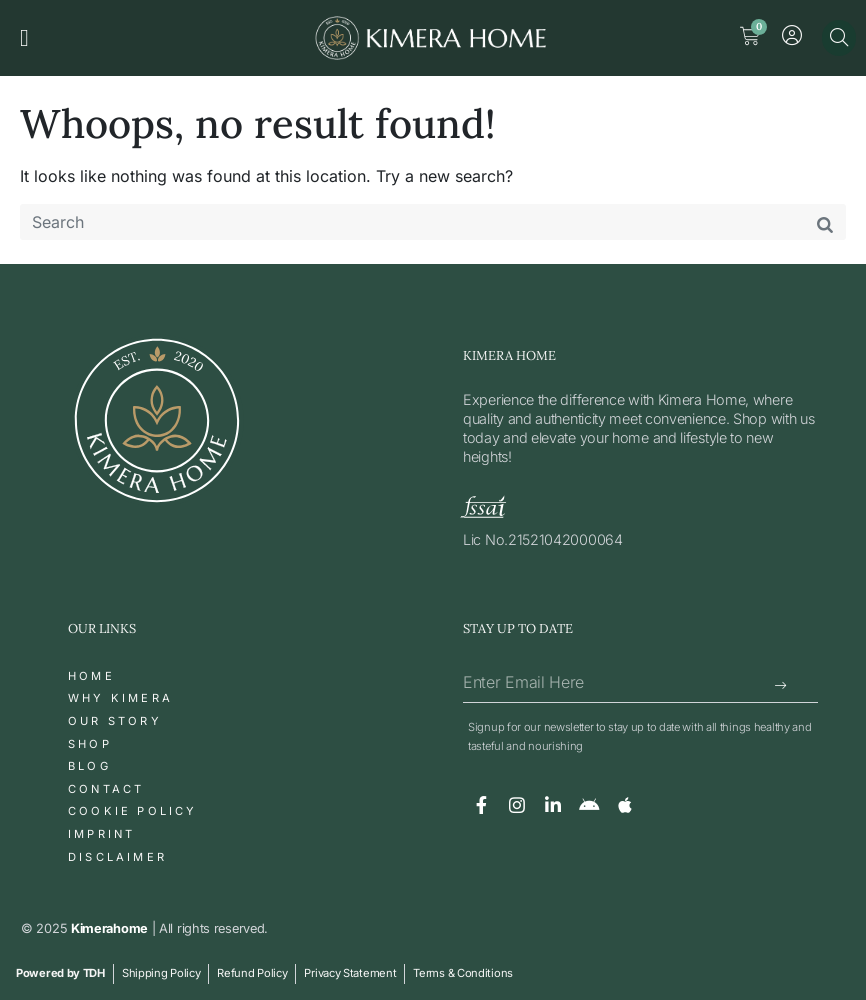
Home (91, 676)
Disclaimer (117, 857)
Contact (106, 789)
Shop (90, 744)
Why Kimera (120, 698)
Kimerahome (109, 928)
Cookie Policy (133, 811)
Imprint (101, 834)
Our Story (115, 721)
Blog (89, 766)
